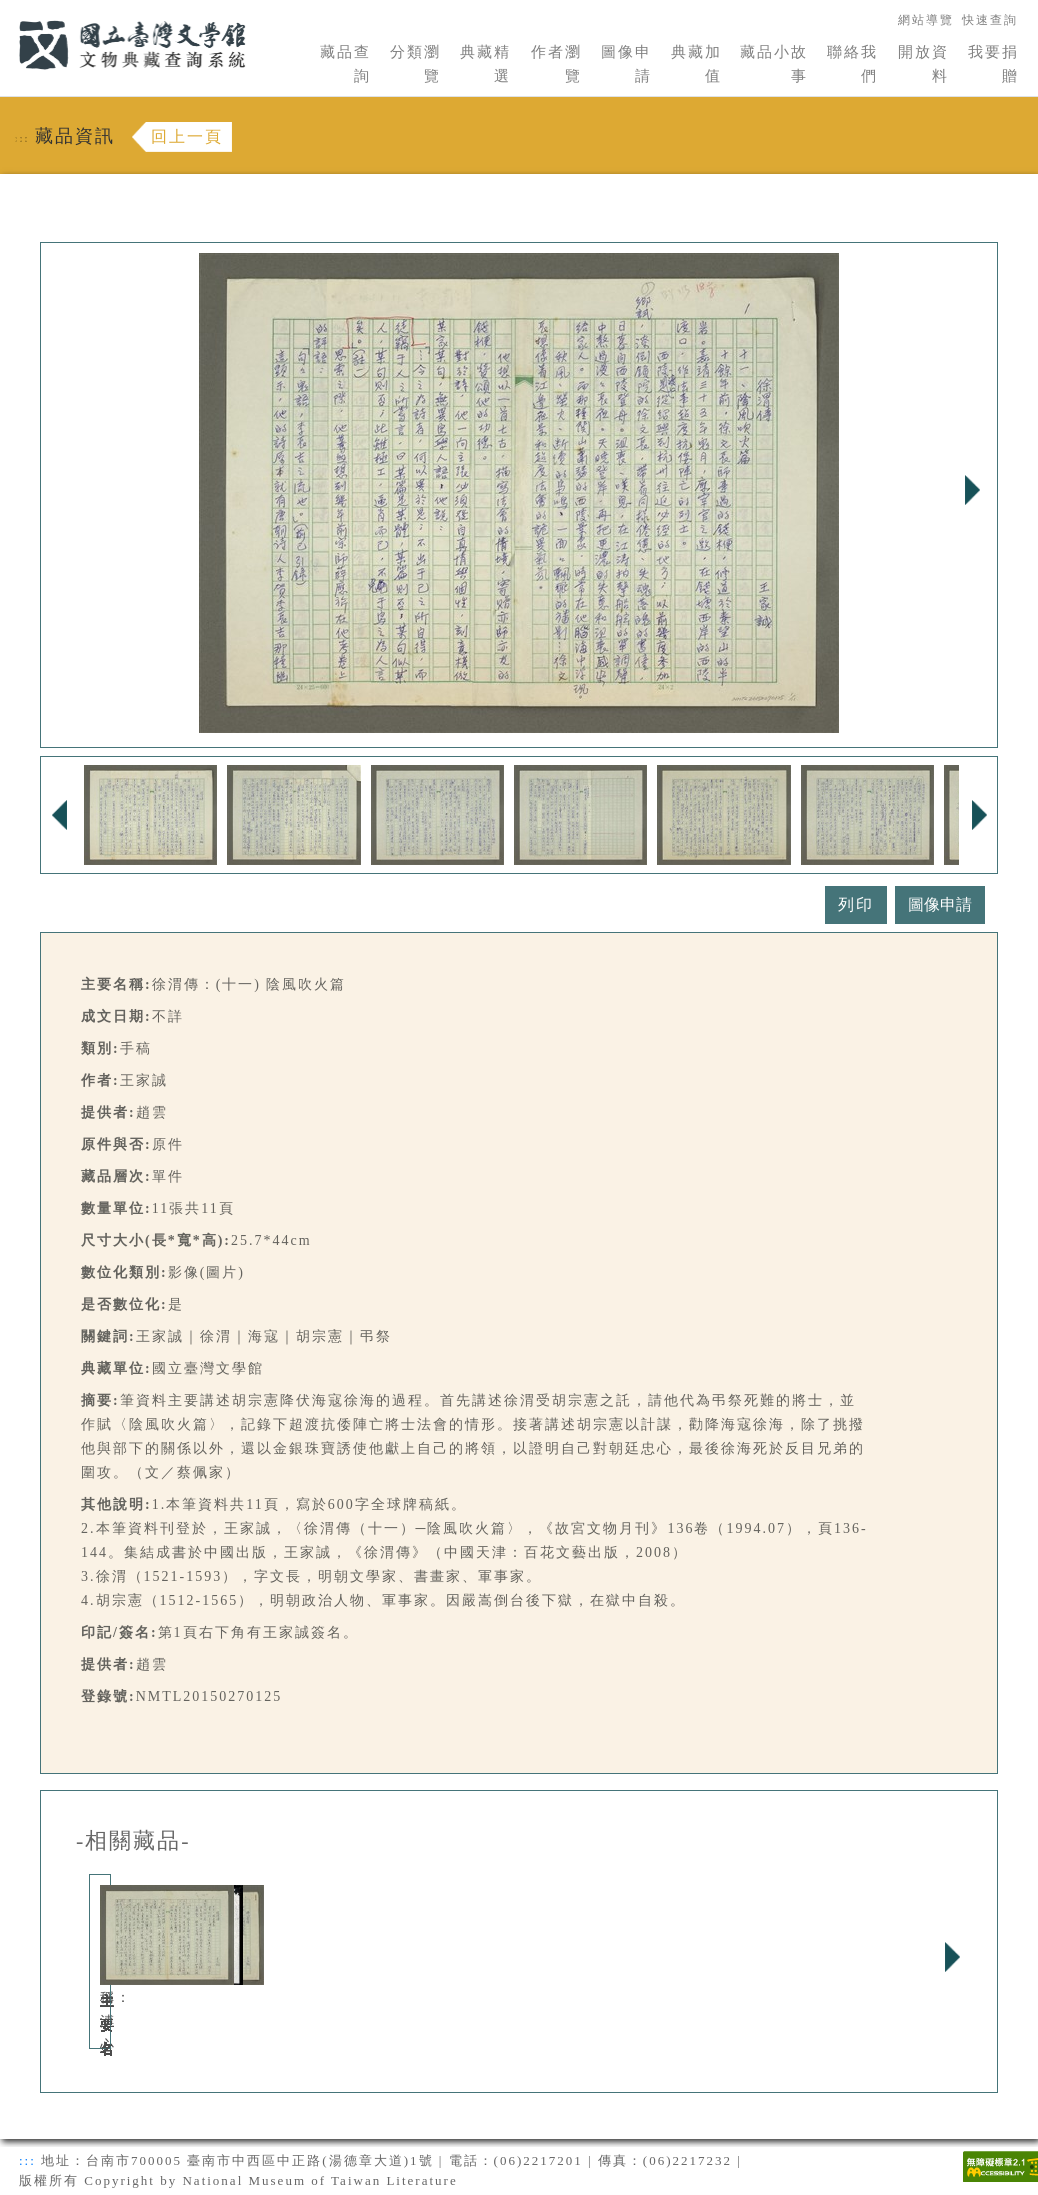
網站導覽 (926, 20)
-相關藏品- (133, 1841)
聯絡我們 (852, 64)
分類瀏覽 (415, 64)
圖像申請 (626, 64)
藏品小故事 (774, 64)
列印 (856, 904)
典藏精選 (485, 64)
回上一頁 (187, 136)
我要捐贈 (993, 64)
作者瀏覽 (556, 64)
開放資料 (923, 64)
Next (972, 490)
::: (7, 11)
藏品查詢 (345, 64)
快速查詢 (990, 20)
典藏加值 (696, 64)
